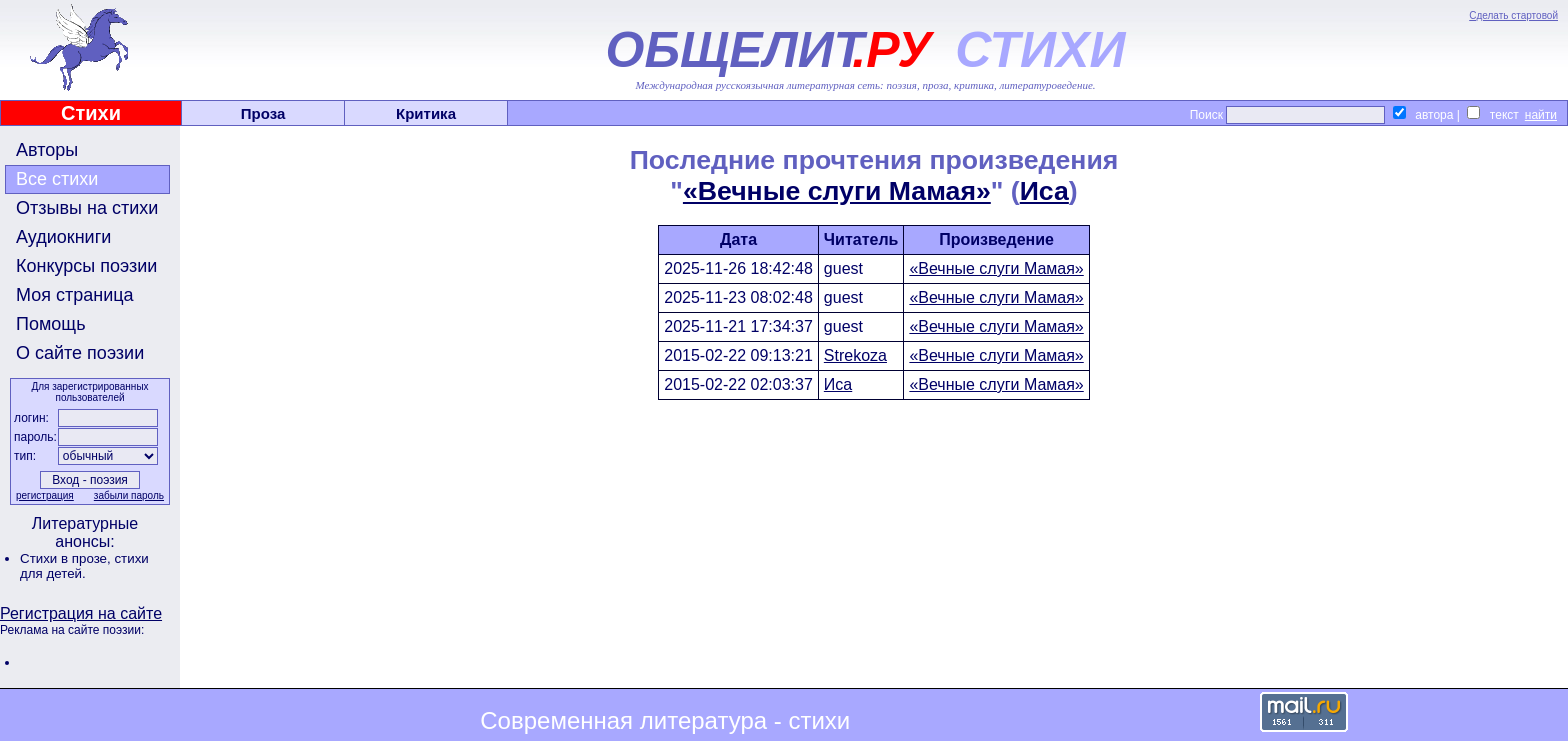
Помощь (51, 324)
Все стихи (57, 179)
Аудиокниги (63, 237)
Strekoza (855, 355)
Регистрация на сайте (81, 613)
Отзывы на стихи (87, 208)
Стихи (91, 113)
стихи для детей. (84, 566)
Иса (1044, 191)
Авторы (47, 150)
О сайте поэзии (80, 353)
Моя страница (75, 295)
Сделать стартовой (1513, 15)
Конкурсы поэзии (86, 266)
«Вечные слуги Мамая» (837, 191)
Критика (426, 113)
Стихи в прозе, (67, 558)
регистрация (45, 495)
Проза (263, 113)
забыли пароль (129, 495)
